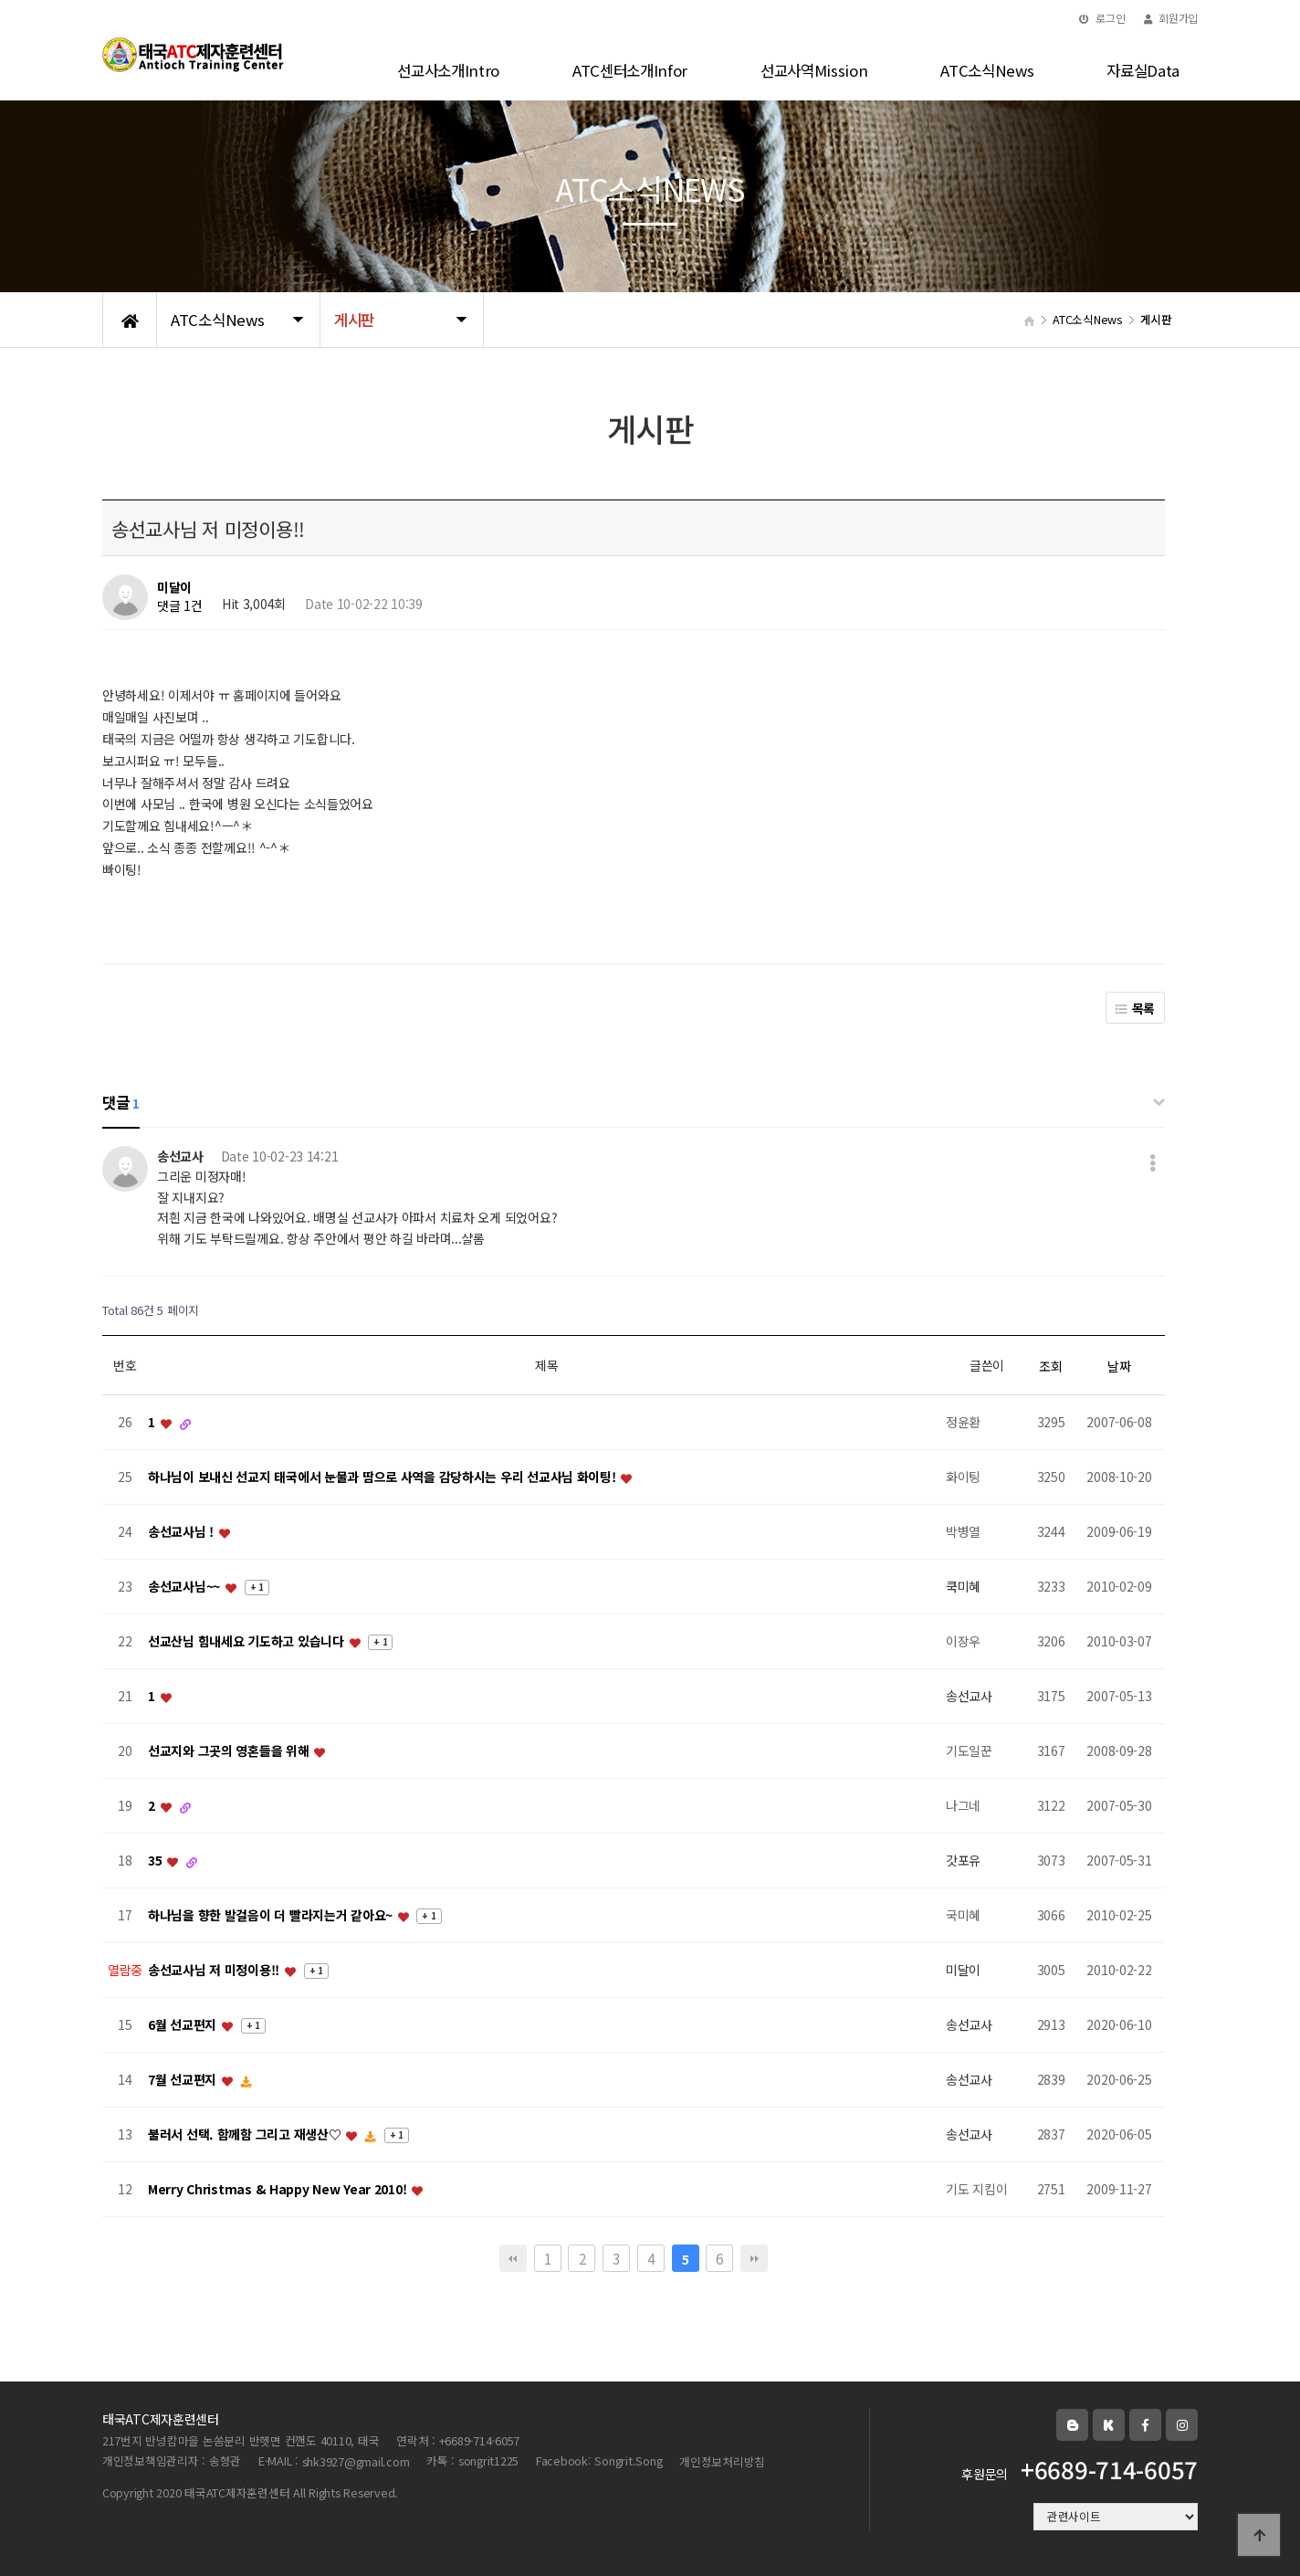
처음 (513, 2258)
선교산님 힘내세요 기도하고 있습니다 (247, 1642)
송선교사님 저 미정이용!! (215, 1970)
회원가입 (1171, 18)
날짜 (1118, 1366)
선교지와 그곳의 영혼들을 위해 (230, 1751)
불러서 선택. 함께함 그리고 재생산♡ (246, 2135)
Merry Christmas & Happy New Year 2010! (279, 2190)
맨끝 (754, 2258)
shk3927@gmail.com (356, 2461)
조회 (1050, 1366)
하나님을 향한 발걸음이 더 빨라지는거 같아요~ (272, 1916)
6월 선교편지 (184, 2025)
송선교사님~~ (186, 1587)
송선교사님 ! (182, 1532)
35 (156, 1861)
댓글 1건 (180, 606)
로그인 (1102, 18)
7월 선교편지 (184, 2080)
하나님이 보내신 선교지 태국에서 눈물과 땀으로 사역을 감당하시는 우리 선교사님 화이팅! (383, 1477)
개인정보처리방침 (722, 2461)
